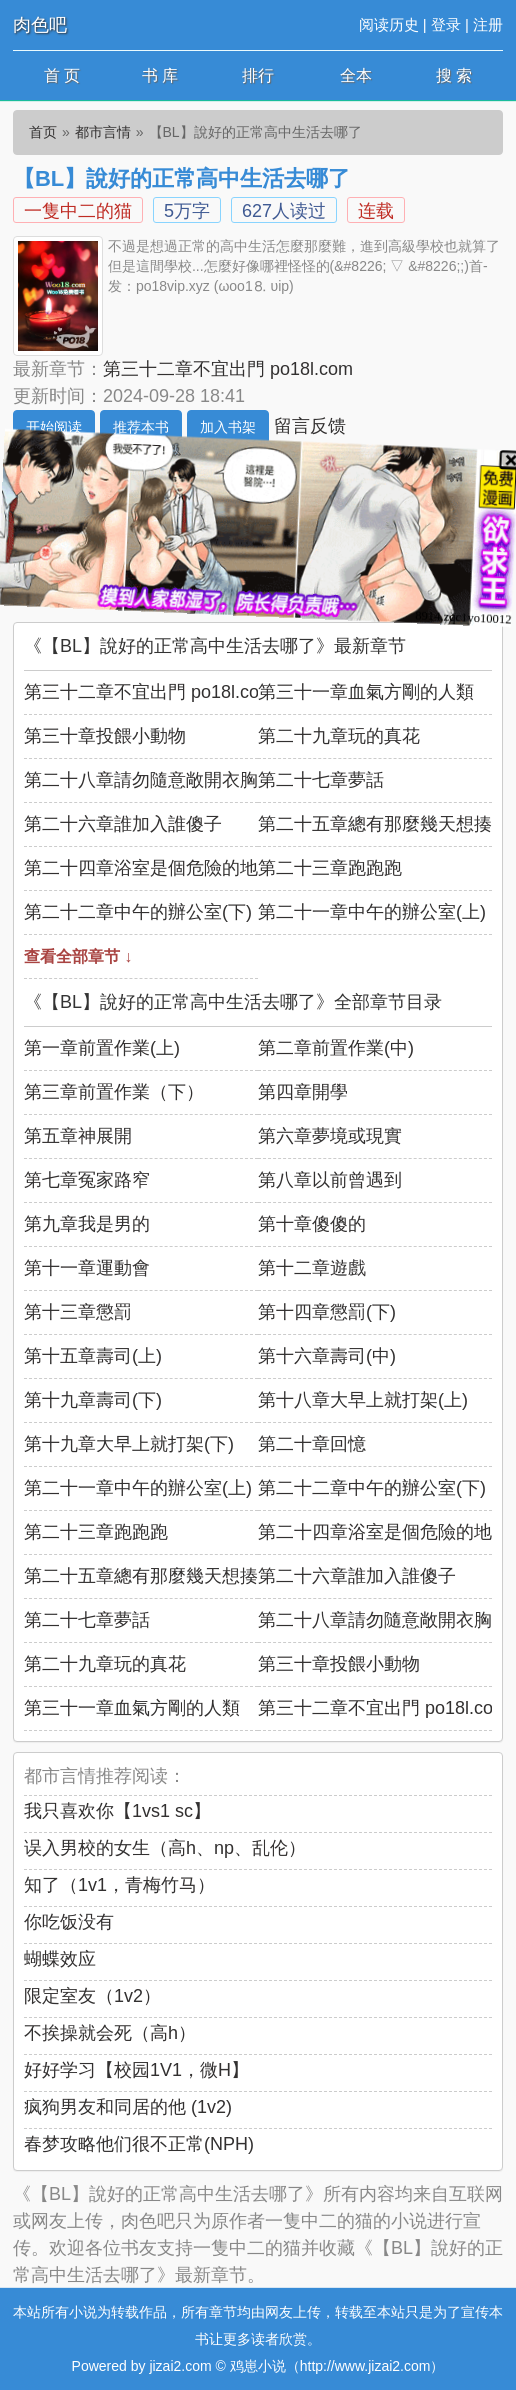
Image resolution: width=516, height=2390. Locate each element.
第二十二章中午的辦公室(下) (138, 912)
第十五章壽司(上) (93, 1356)
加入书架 (228, 427)
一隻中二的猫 (78, 211)
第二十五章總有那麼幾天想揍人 (384, 824)
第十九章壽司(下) (93, 1400)
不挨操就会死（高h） (110, 2033)
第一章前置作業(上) (102, 1048)
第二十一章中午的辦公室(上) (372, 912)
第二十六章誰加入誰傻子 (123, 824)
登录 (446, 24)
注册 (488, 24)
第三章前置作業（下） (114, 1092)
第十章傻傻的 (312, 1224)
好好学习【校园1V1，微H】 (136, 2070)
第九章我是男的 (87, 1224)
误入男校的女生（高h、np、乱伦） (165, 1848)
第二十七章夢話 (321, 780)
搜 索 (454, 75)
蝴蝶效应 (60, 1959)
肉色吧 (40, 25)
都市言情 (103, 132)
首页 (43, 132)
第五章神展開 (78, 1136)
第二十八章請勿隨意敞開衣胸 (141, 780)
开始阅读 (54, 427)
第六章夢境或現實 (330, 1136)
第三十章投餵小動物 (105, 736)
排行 (258, 75)
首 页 (62, 75)
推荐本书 (141, 427)
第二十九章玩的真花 (339, 736)
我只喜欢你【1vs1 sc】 (117, 1811)
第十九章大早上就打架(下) (129, 1444)
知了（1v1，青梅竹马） (119, 1885)
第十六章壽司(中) (327, 1356)
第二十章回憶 (312, 1444)
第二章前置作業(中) (336, 1048)
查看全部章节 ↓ (78, 956)
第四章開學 (303, 1092)
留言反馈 (310, 426)
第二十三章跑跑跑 (330, 868)
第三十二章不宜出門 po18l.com (228, 369)
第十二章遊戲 (312, 1268)
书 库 (160, 75)
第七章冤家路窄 (87, 1180)
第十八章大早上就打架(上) (363, 1400)
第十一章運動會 (87, 1268)
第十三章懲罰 (78, 1312)
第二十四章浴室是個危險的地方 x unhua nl (194, 868)
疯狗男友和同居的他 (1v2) (128, 2107)
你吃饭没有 (69, 1922)
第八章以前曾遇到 (330, 1180)
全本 (356, 75)
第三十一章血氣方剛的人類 (366, 692)
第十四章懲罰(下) (327, 1312)
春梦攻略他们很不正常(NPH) (139, 2144)
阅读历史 (389, 24)
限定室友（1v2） (92, 1996)
